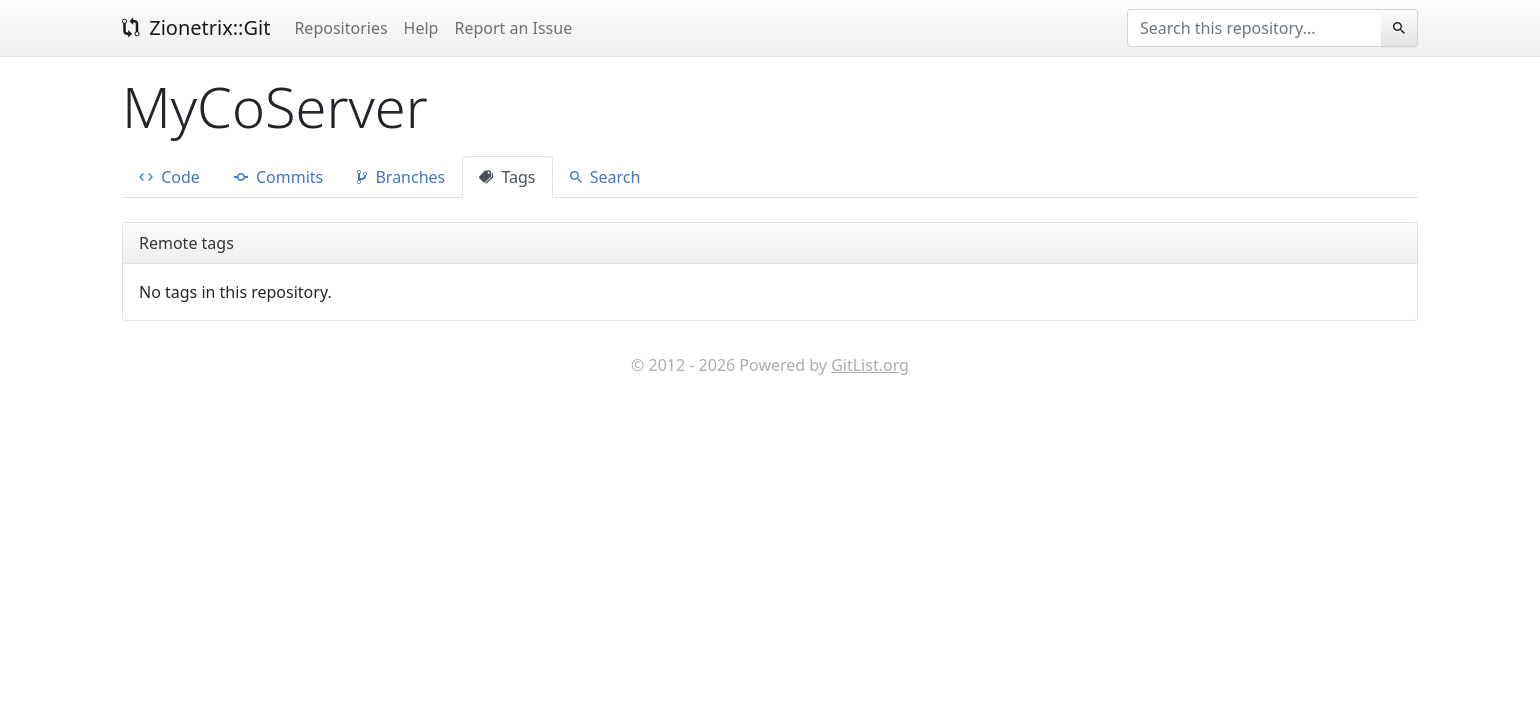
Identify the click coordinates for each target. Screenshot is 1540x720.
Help (421, 28)
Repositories (340, 28)
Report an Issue (513, 28)
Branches (401, 177)
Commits (278, 177)
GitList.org (870, 365)
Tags (507, 177)
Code (169, 177)
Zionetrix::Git (196, 27)
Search (605, 177)
